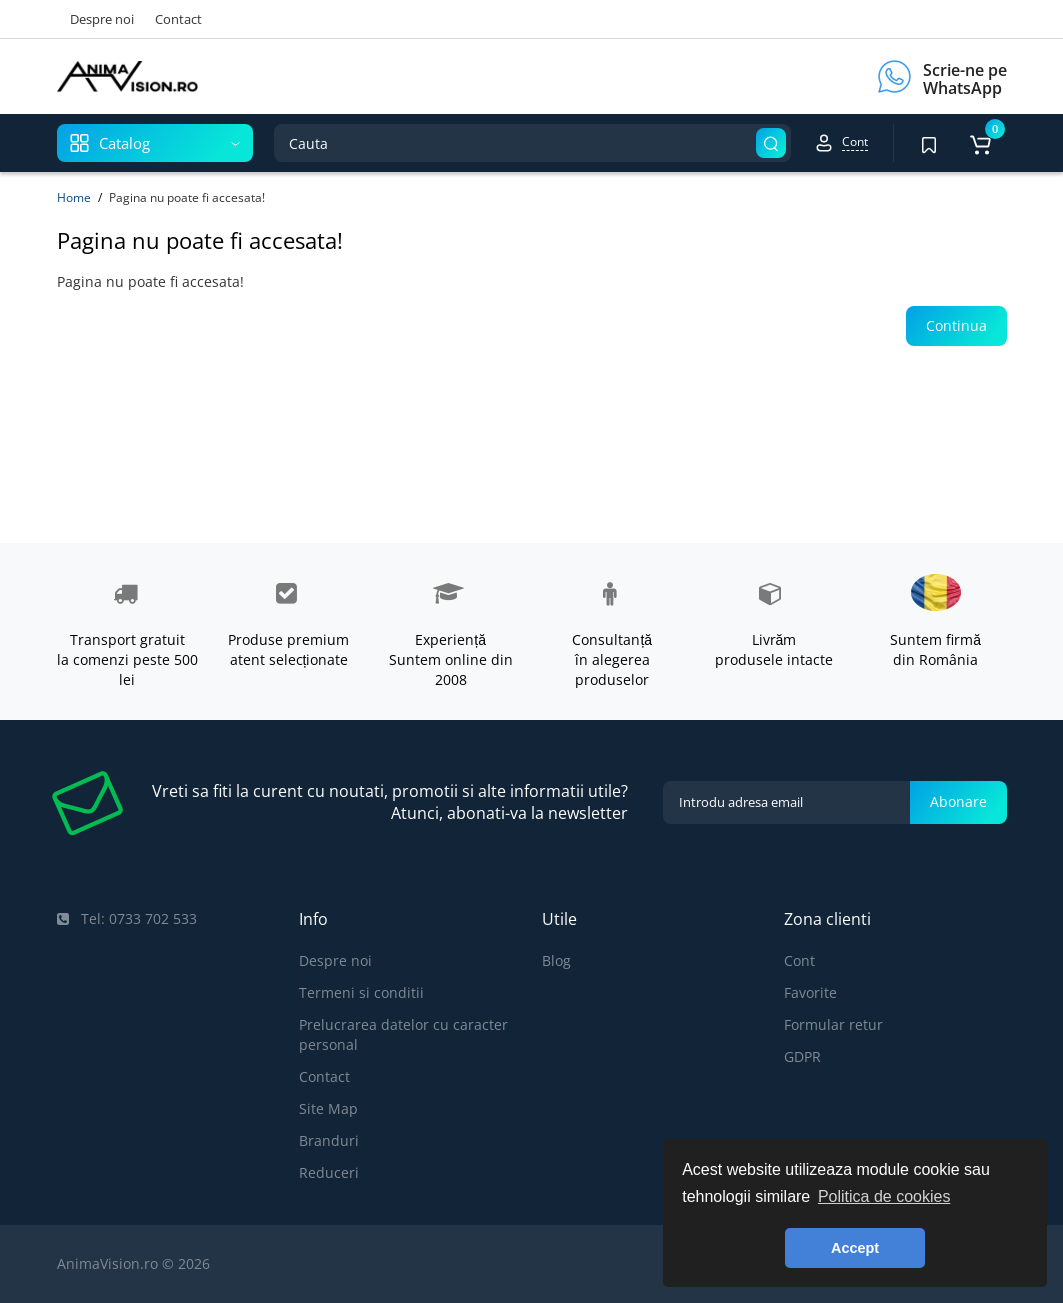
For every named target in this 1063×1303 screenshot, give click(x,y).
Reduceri (329, 1172)
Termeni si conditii (361, 992)
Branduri (329, 1140)
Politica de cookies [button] (884, 1196)
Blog (556, 960)
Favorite (810, 992)
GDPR (802, 1056)
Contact (178, 19)
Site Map (328, 1108)
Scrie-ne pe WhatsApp (965, 79)
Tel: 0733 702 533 (127, 918)
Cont (799, 960)
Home (74, 197)
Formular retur (833, 1024)
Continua (956, 325)
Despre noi (102, 19)
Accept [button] (855, 1248)
